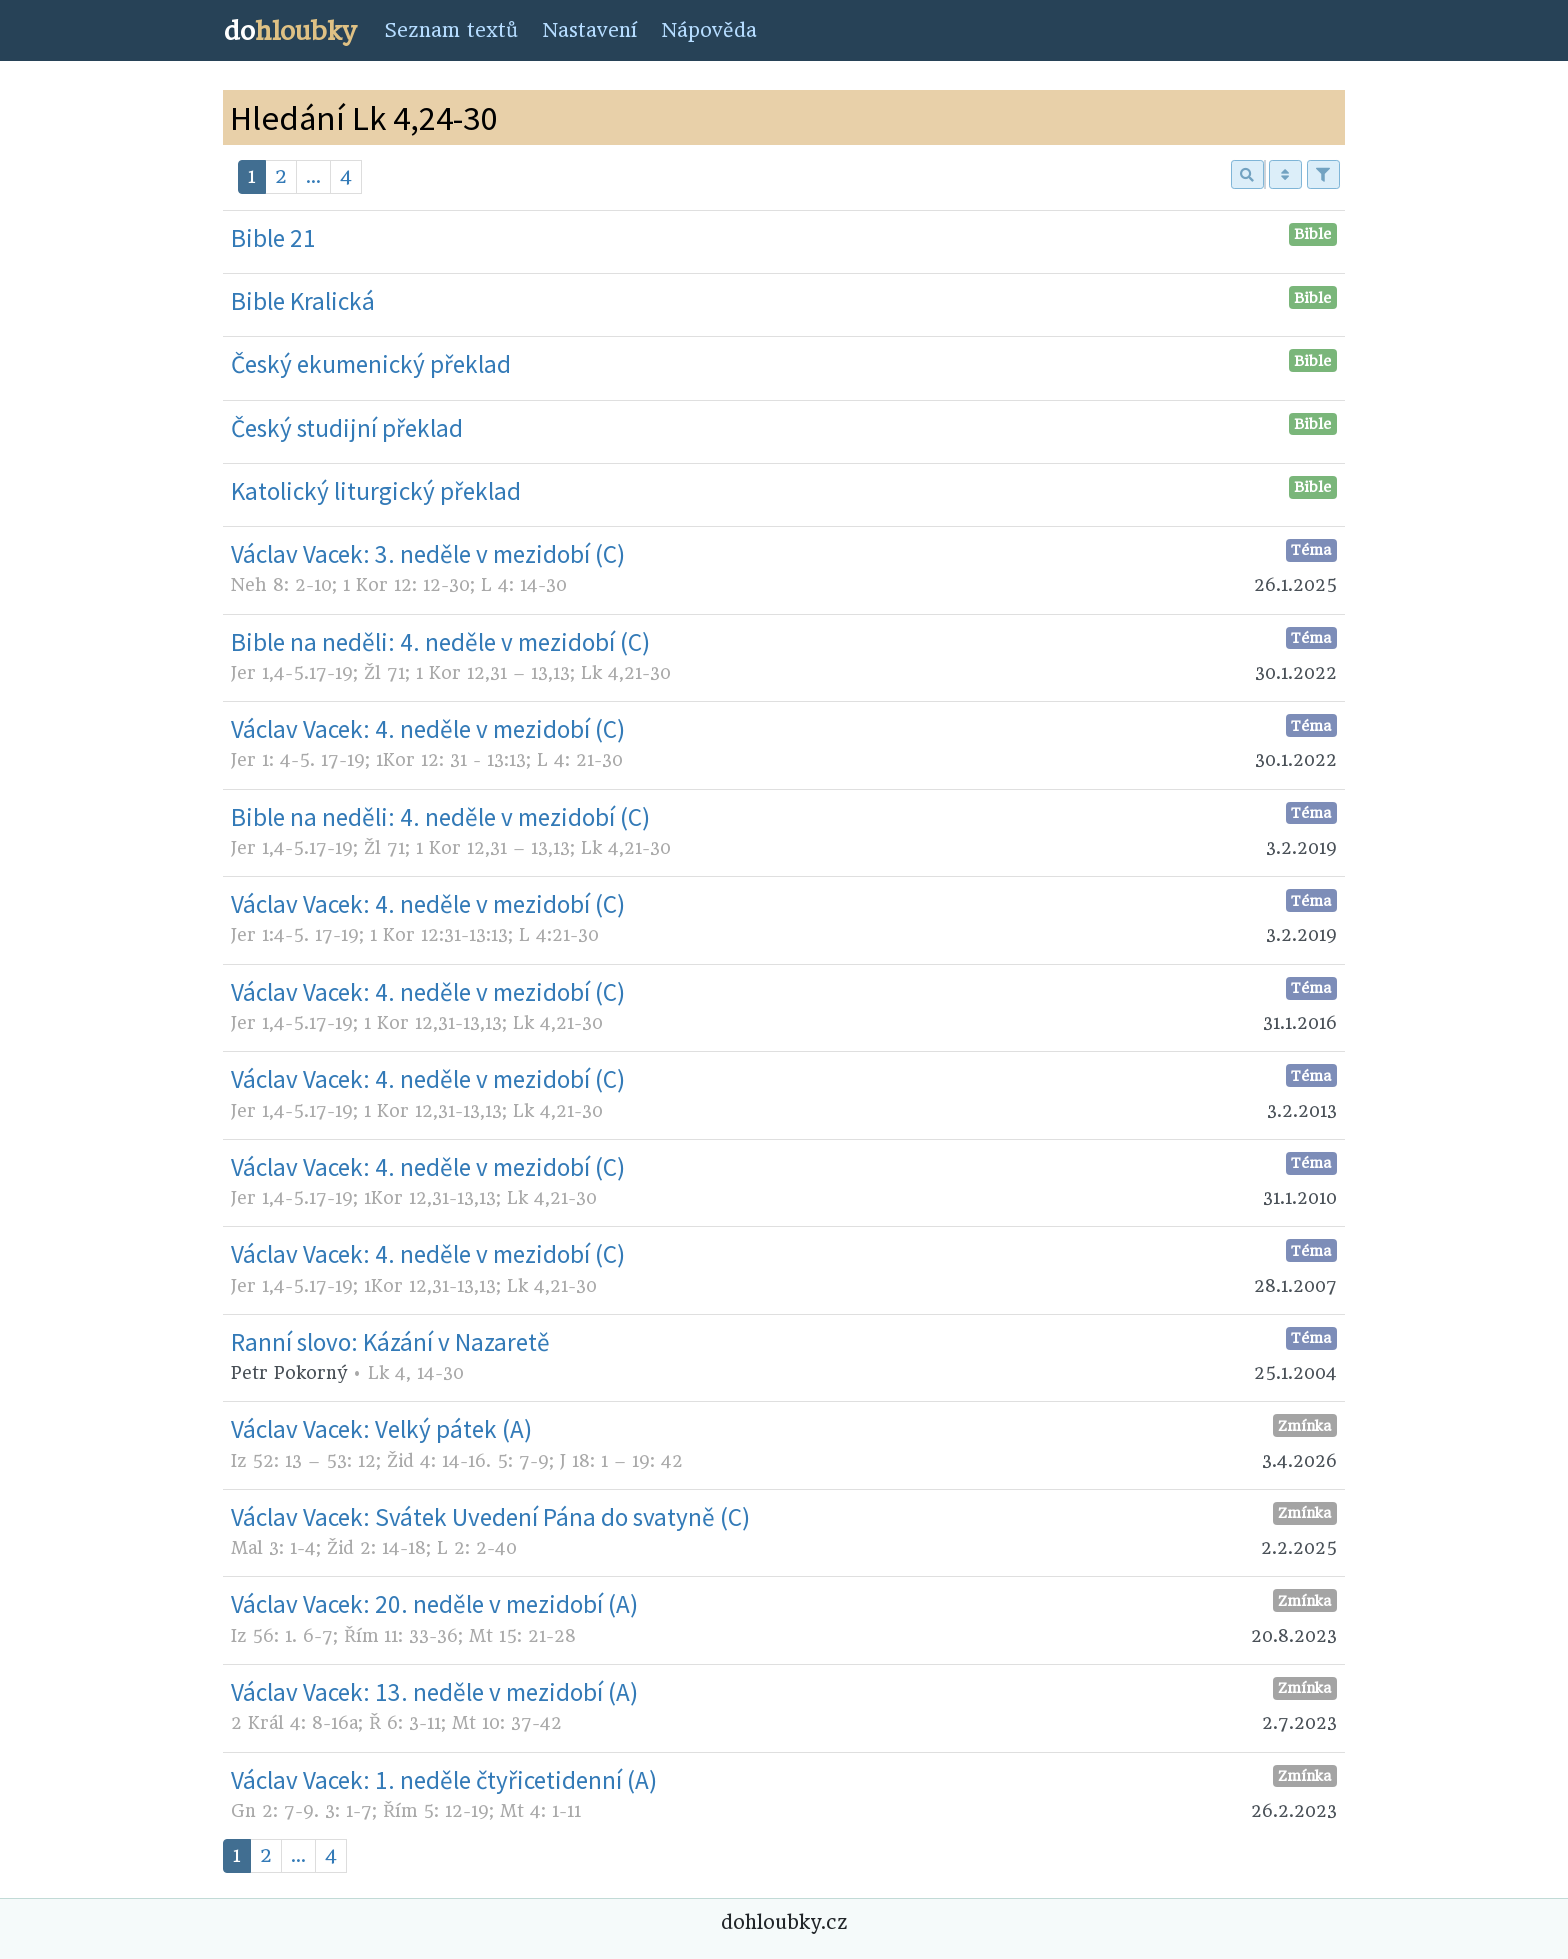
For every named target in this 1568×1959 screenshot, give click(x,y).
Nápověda (709, 30)
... (313, 176)
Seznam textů (451, 30)
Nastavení (589, 30)
